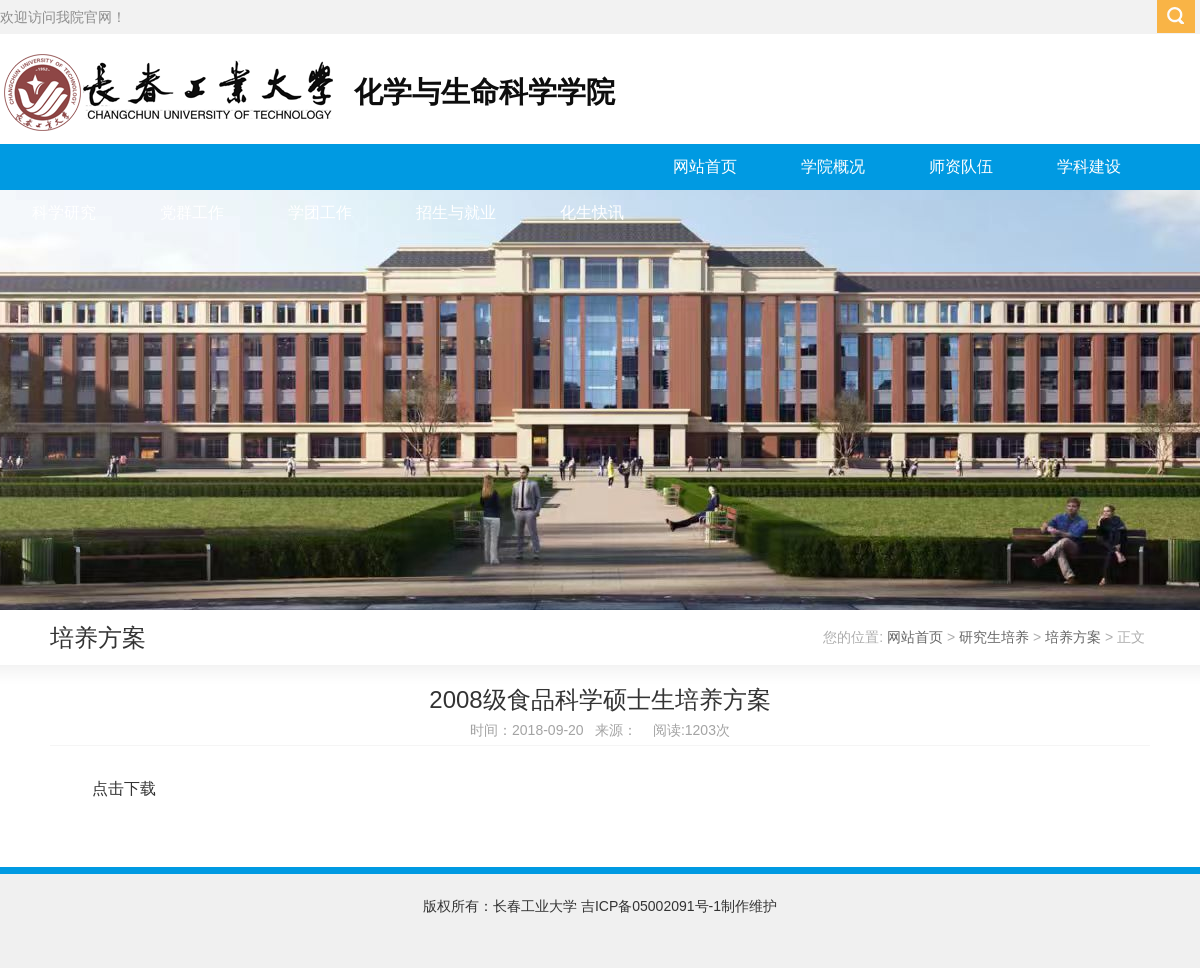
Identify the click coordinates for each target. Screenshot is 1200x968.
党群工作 (192, 212)
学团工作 (320, 212)
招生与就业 (456, 212)
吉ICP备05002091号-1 (651, 906)
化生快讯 (592, 212)
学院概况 (833, 166)
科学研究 (64, 212)
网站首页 (705, 166)
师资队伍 (961, 166)
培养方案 (1073, 637)
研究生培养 (994, 637)
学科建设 (1089, 166)
